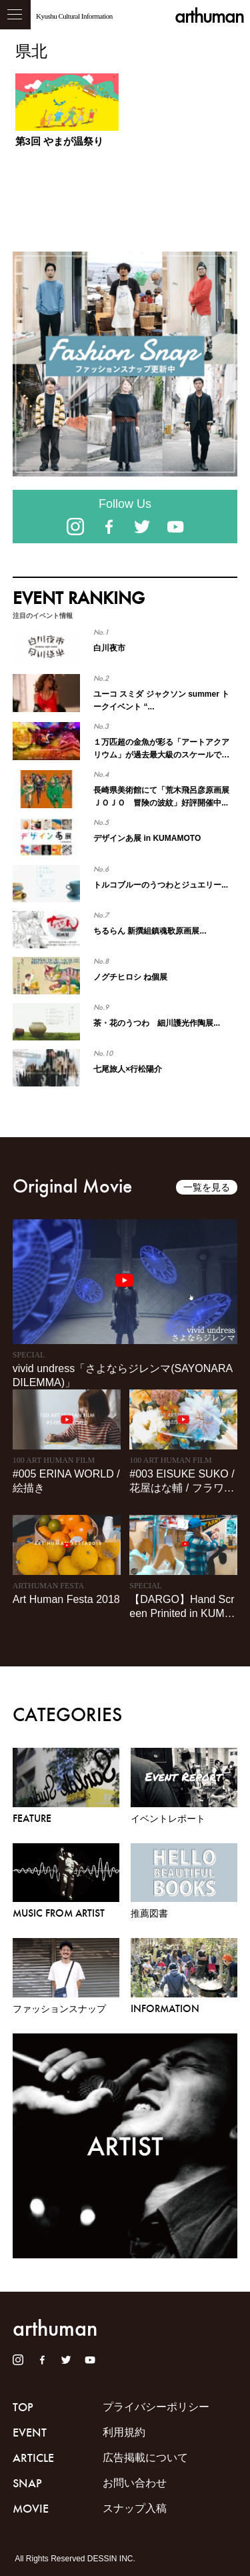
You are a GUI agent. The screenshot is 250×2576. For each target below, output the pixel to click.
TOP (23, 2407)
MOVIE (31, 2508)
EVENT (30, 2432)
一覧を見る (206, 1187)
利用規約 (124, 2432)
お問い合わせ (135, 2483)
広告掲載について (145, 2457)
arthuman (209, 15)
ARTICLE (33, 2458)
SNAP (27, 2483)
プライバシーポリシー (156, 2406)
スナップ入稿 (135, 2508)
